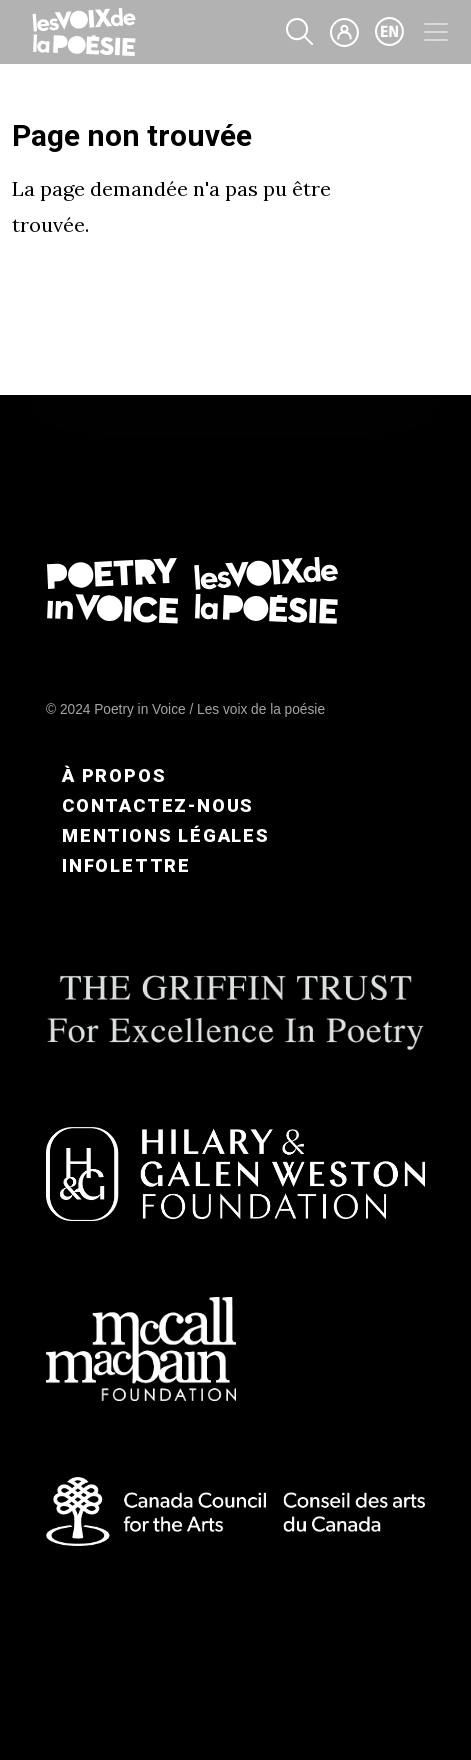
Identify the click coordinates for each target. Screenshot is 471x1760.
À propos (114, 775)
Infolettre (126, 865)
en (390, 32)
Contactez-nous (158, 805)
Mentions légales (166, 835)
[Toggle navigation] (436, 32)
